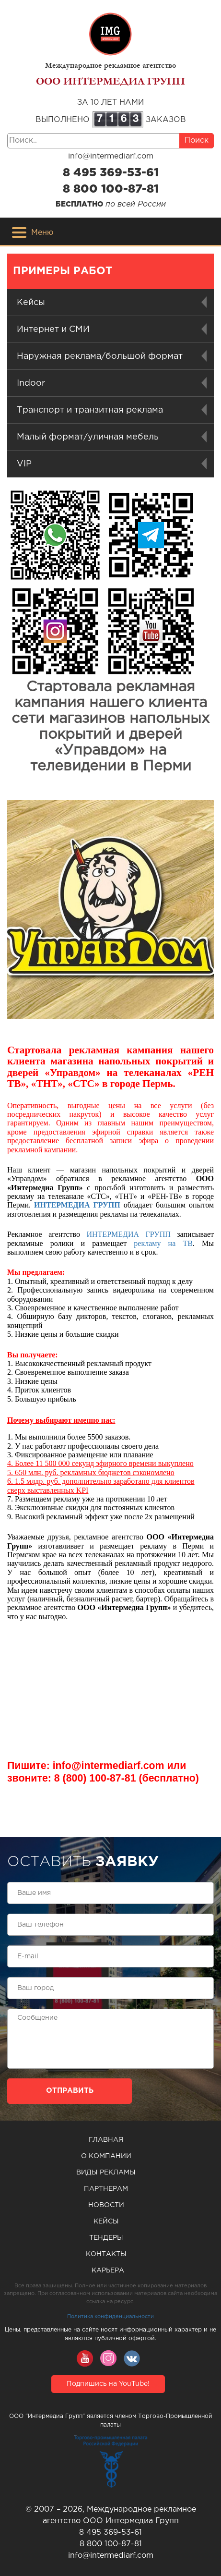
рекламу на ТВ (163, 1243)
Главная (106, 2140)
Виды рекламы (106, 2172)
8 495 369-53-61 (111, 173)
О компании (106, 2156)
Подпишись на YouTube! (108, 2384)
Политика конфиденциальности (110, 2316)
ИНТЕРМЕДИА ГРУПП (77, 1205)
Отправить (69, 2091)
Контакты (106, 2254)
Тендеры (106, 2238)
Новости (106, 2205)
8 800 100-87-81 (111, 189)
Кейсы (106, 2221)
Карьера (108, 2270)
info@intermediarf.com (110, 156)
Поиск (197, 140)
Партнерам (106, 2189)
